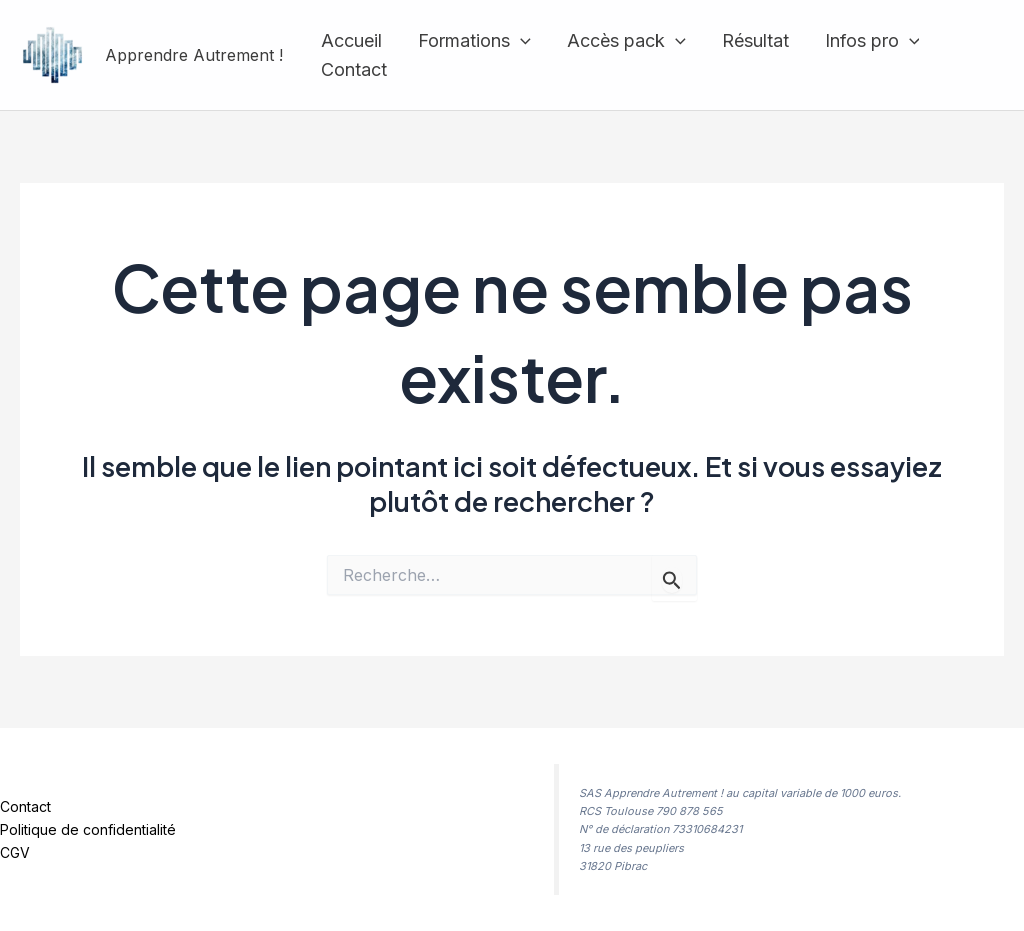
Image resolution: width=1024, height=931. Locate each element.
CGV (15, 852)
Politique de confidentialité (88, 829)
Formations (474, 41)
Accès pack (626, 41)
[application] (520, 41)
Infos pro (872, 41)
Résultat (755, 40)
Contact (354, 69)
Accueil (351, 40)
